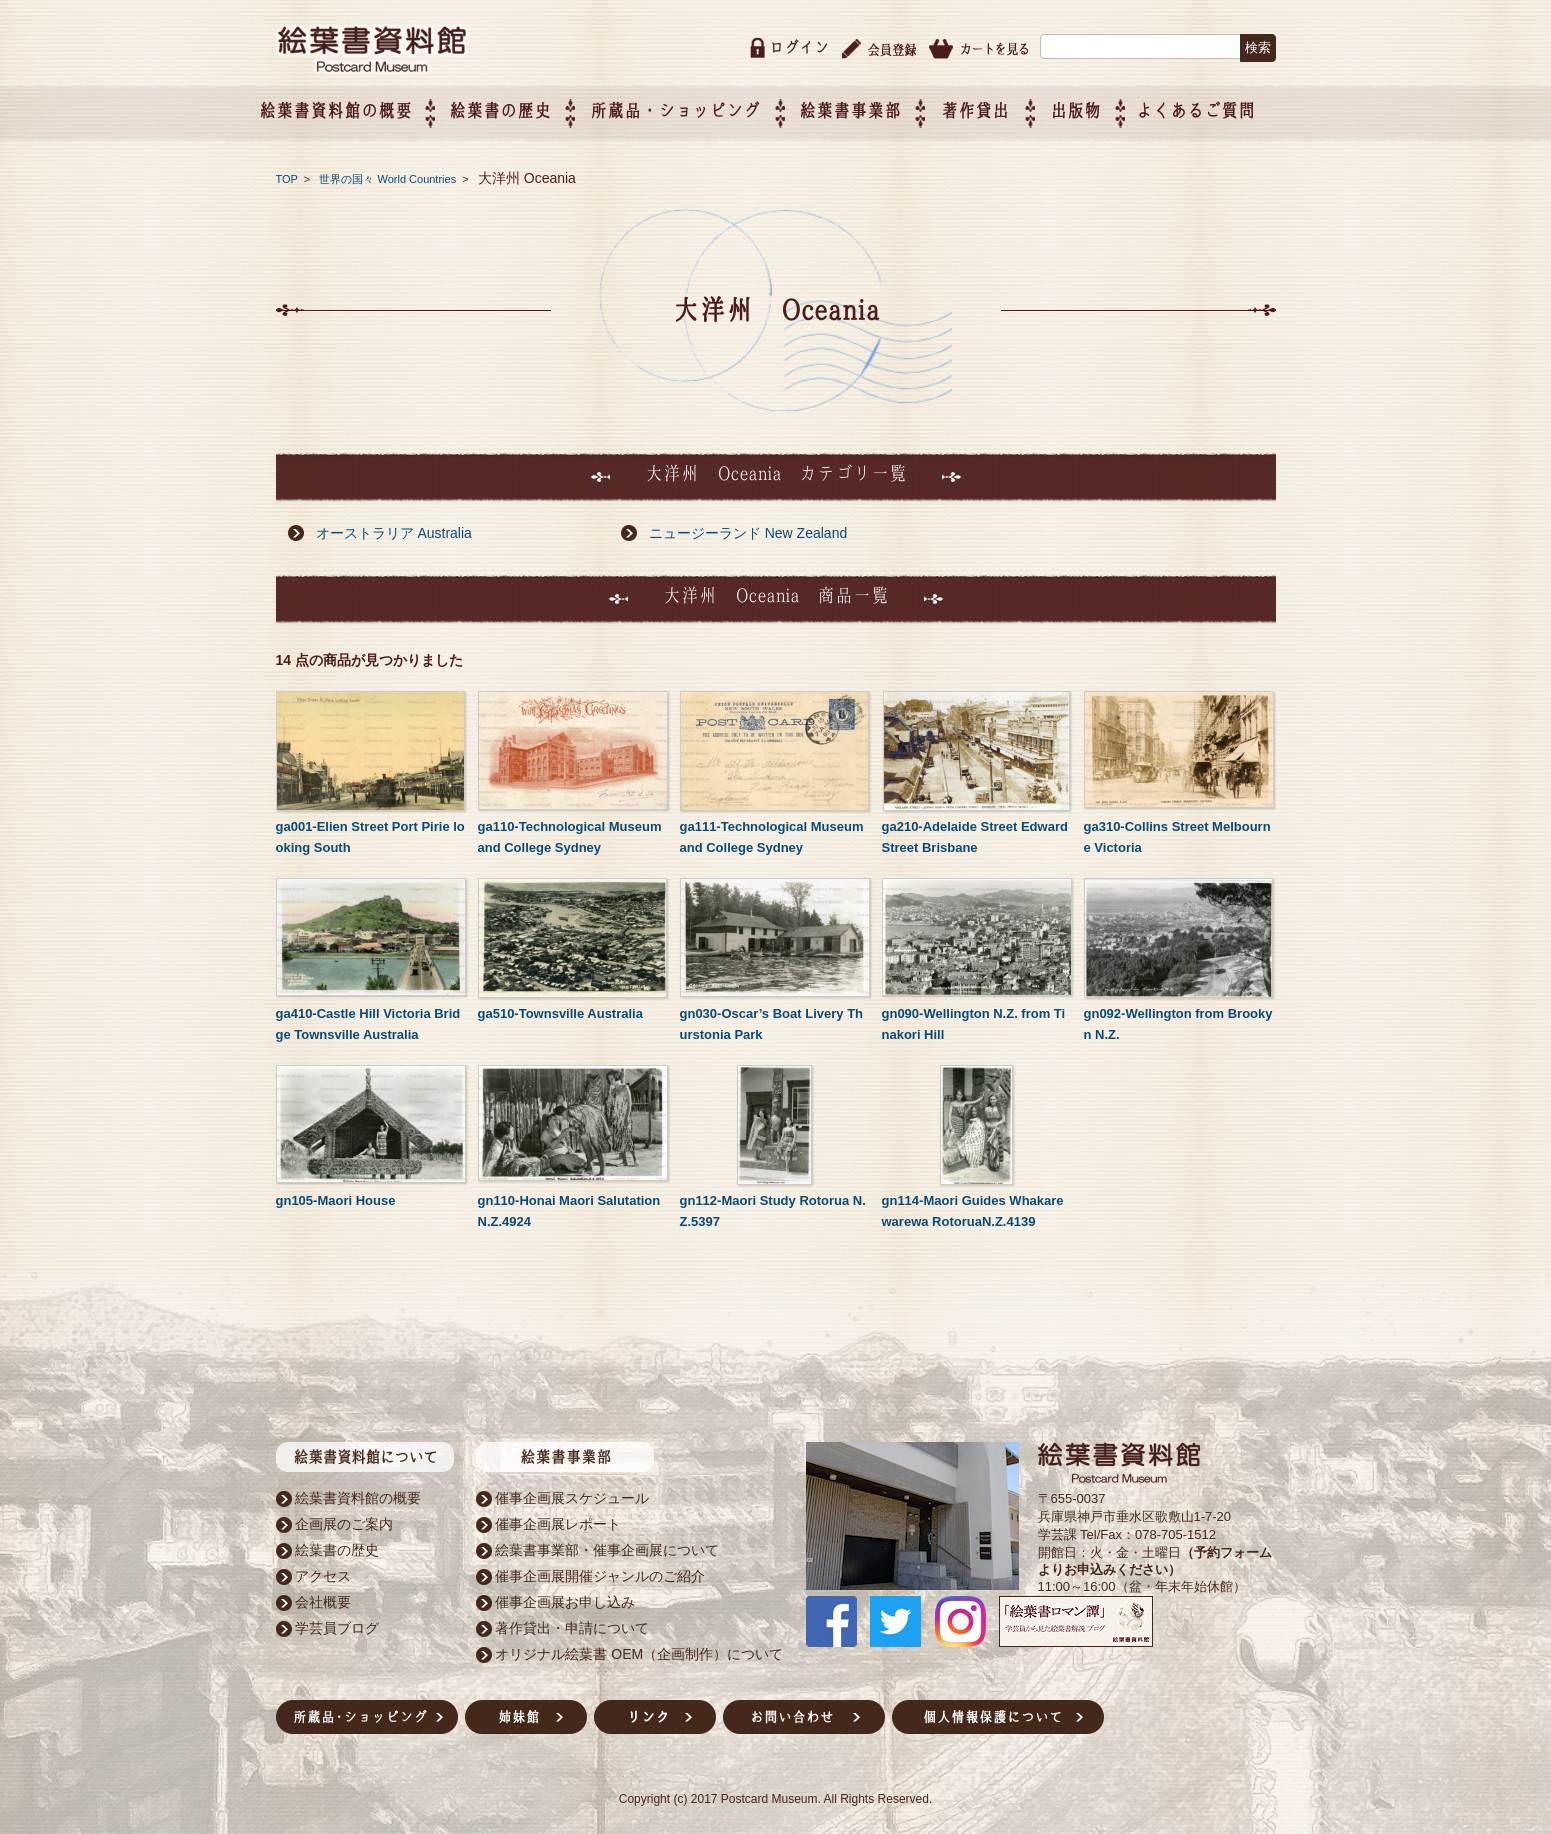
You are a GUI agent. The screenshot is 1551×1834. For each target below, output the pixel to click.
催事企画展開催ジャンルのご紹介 (600, 1572)
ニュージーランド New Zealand (748, 529)
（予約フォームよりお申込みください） (1155, 1557)
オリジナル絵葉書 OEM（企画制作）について (639, 1650)
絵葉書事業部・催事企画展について (607, 1546)
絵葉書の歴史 (521, 106)
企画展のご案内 (344, 1520)
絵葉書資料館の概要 (358, 1494)
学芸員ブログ (337, 1624)
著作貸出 (996, 106)
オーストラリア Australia (394, 529)
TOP (287, 175)
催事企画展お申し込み (565, 1598)
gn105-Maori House (336, 1196)
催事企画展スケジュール (572, 1494)
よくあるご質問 (1215, 106)
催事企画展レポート (558, 1520)
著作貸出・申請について (572, 1624)
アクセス (323, 1572)
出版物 (1095, 106)
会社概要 (323, 1598)
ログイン (799, 43)
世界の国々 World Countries (389, 175)
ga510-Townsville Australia (560, 1009)
